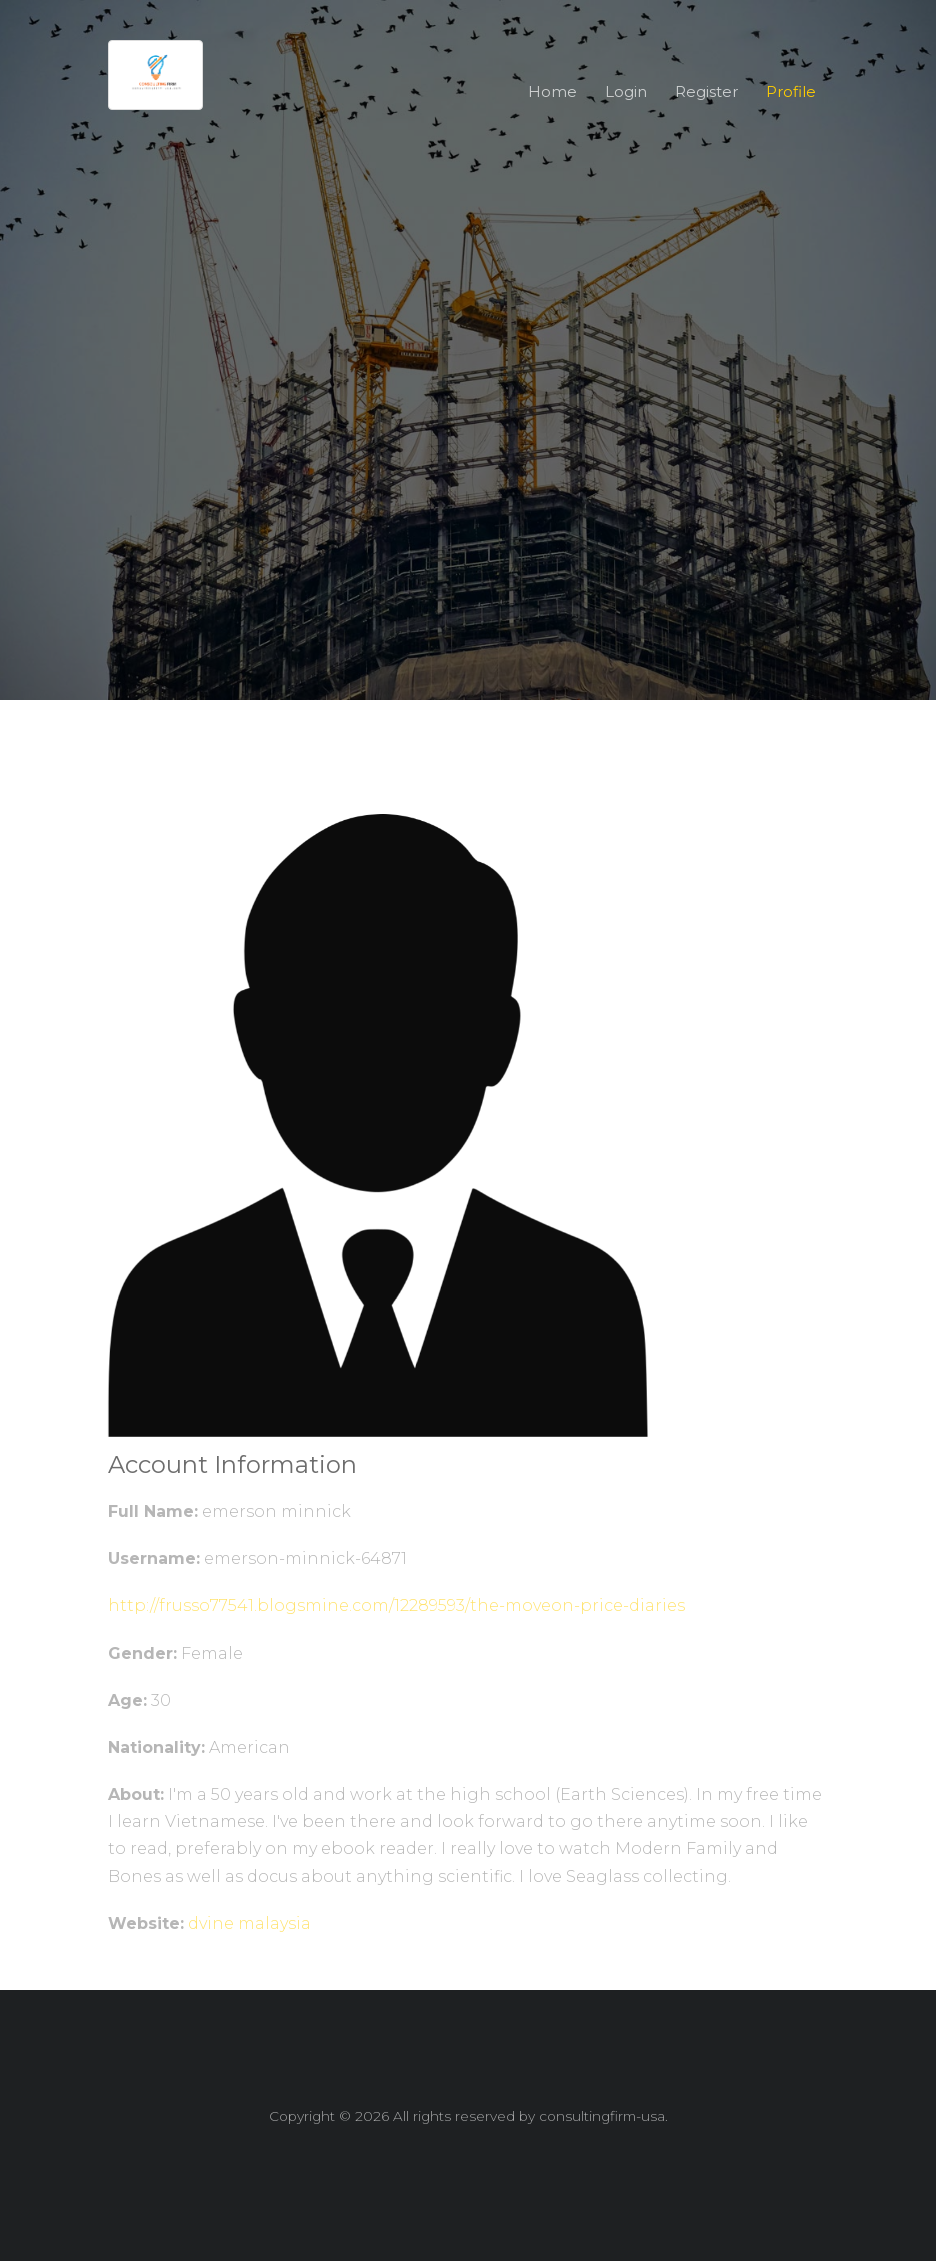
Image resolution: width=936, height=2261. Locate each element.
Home (552, 91)
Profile (791, 91)
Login (626, 91)
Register (706, 91)
